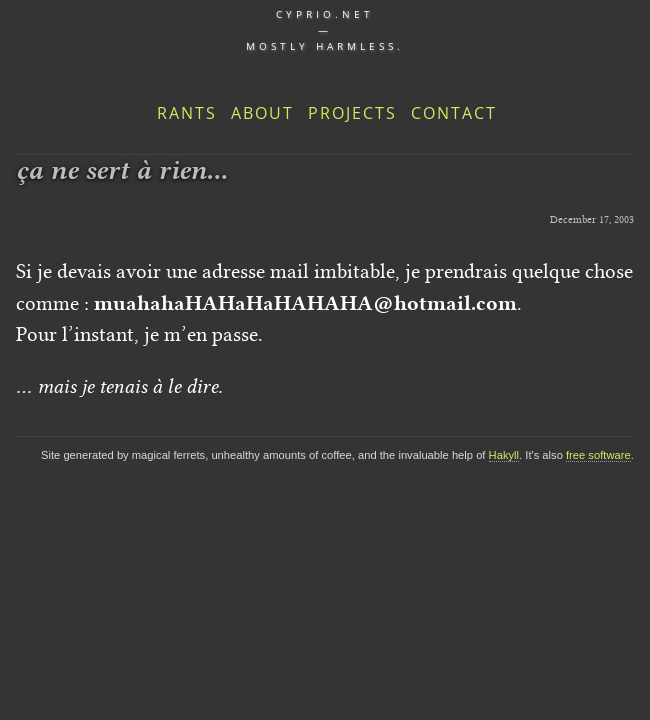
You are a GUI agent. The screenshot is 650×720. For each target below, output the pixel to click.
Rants (187, 113)
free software (598, 455)
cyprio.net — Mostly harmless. (325, 30)
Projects (352, 113)
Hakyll (504, 455)
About (262, 113)
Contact (454, 113)
